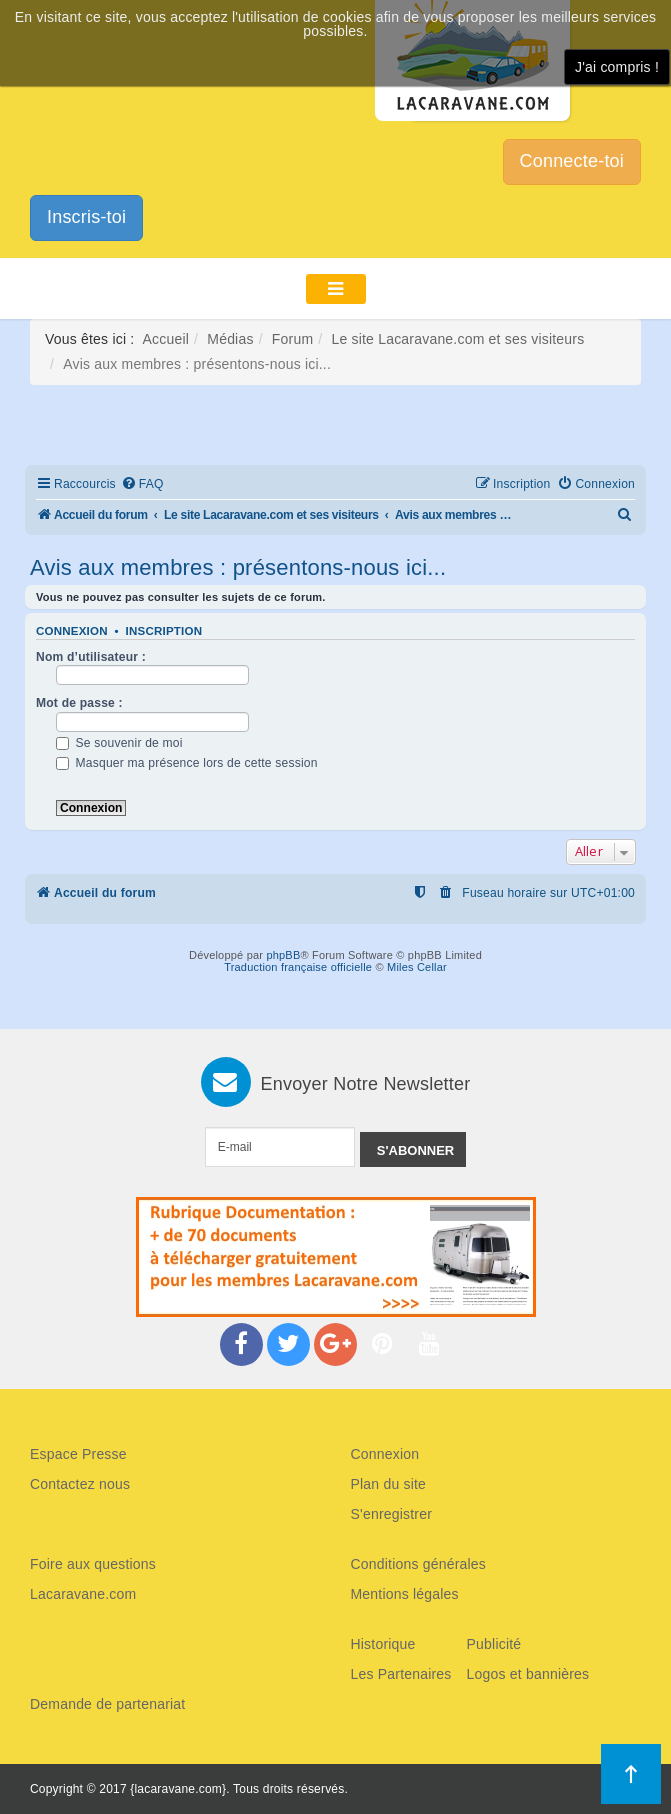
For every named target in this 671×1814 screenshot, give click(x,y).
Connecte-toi (572, 161)
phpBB (283, 955)
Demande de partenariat (107, 1704)
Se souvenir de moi (119, 743)
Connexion (72, 631)
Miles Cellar (417, 967)
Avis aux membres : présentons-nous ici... (238, 567)
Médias (230, 339)
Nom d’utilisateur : (91, 657)
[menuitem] (142, 484)
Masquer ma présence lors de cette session (187, 763)
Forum (292, 339)
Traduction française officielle (298, 967)
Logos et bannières (528, 1674)
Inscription (164, 631)
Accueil (166, 339)
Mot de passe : (79, 703)
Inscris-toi (86, 217)
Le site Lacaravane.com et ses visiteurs (457, 339)
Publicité (494, 1644)
